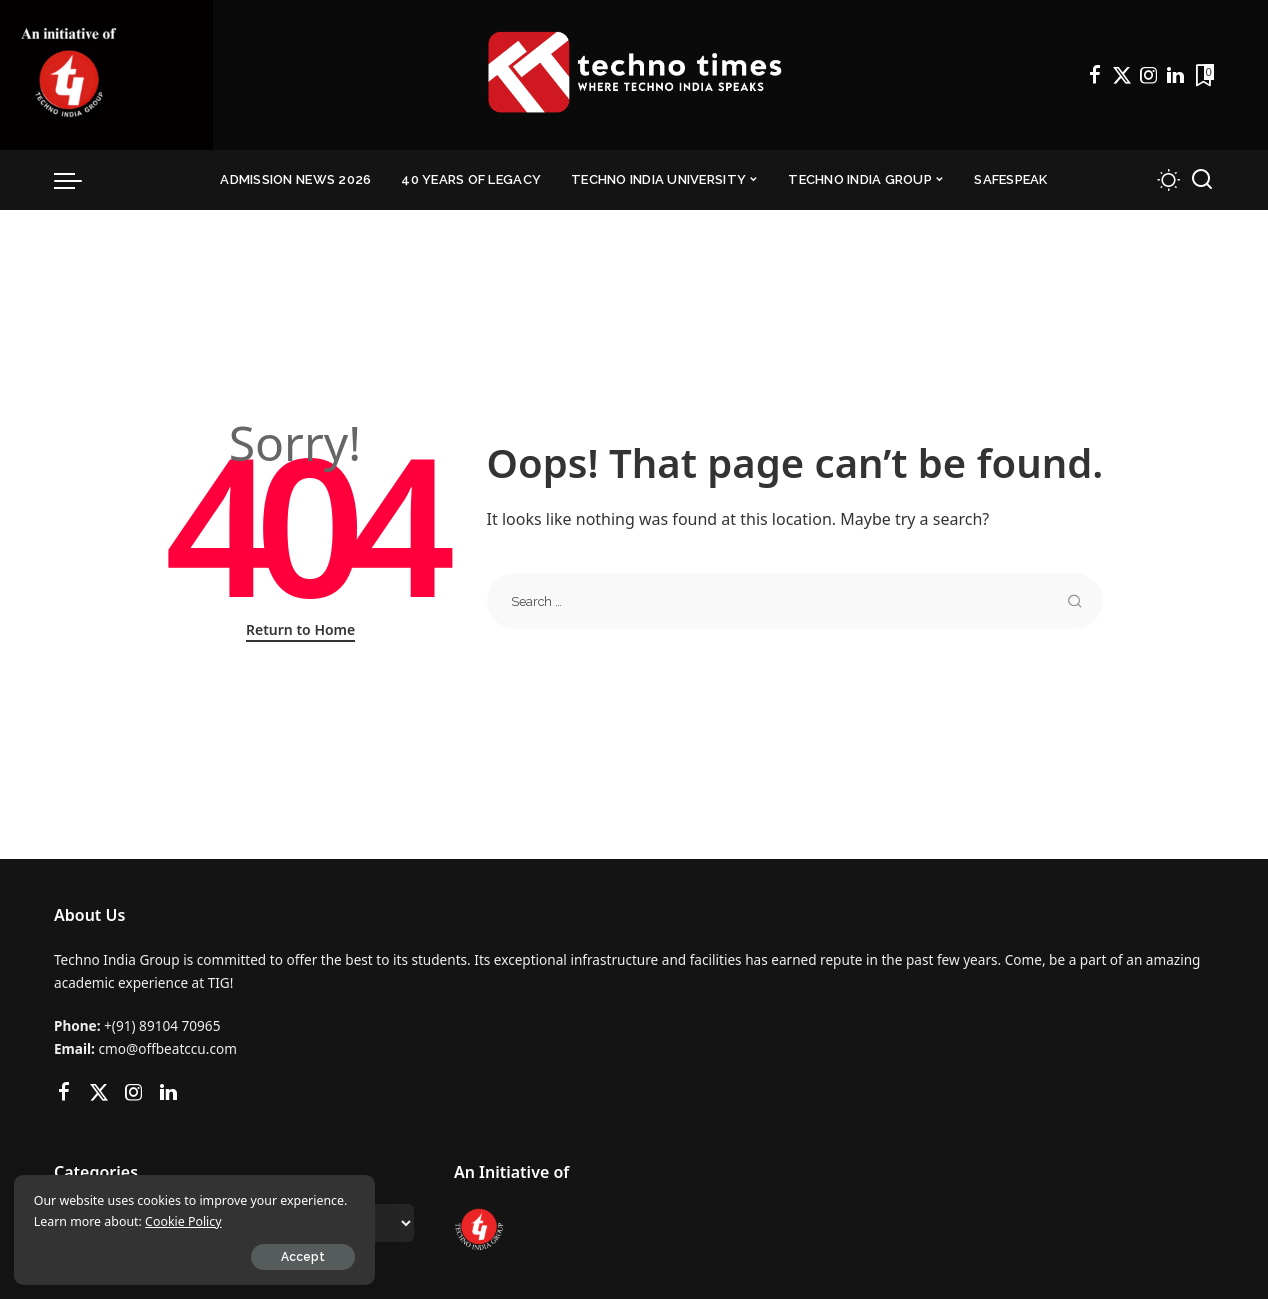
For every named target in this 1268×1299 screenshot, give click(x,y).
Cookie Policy (255, 1220)
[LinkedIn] (1175, 75)
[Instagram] (1149, 75)
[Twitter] (1122, 75)
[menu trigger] (78, 180)
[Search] (1202, 180)
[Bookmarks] (1203, 75)
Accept (243, 1256)
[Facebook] (1095, 75)
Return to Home (300, 629)
